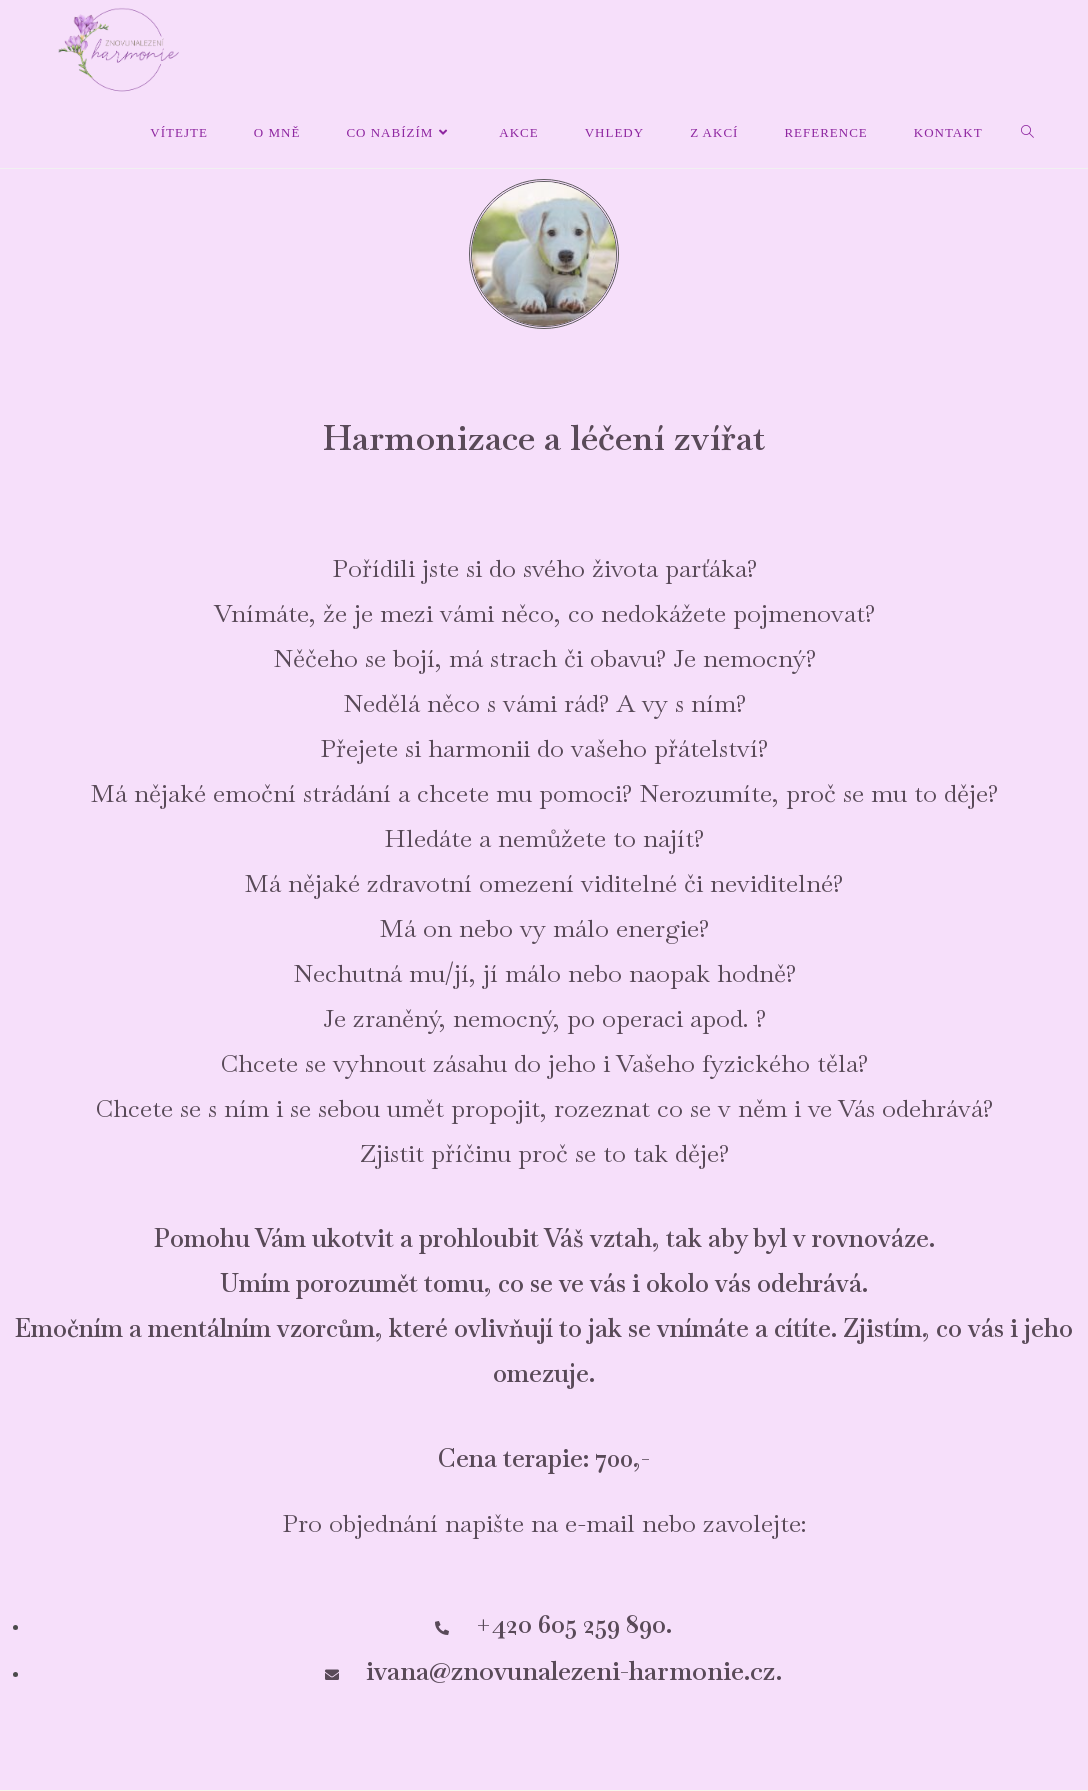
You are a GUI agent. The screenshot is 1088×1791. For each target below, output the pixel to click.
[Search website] (1027, 132)
